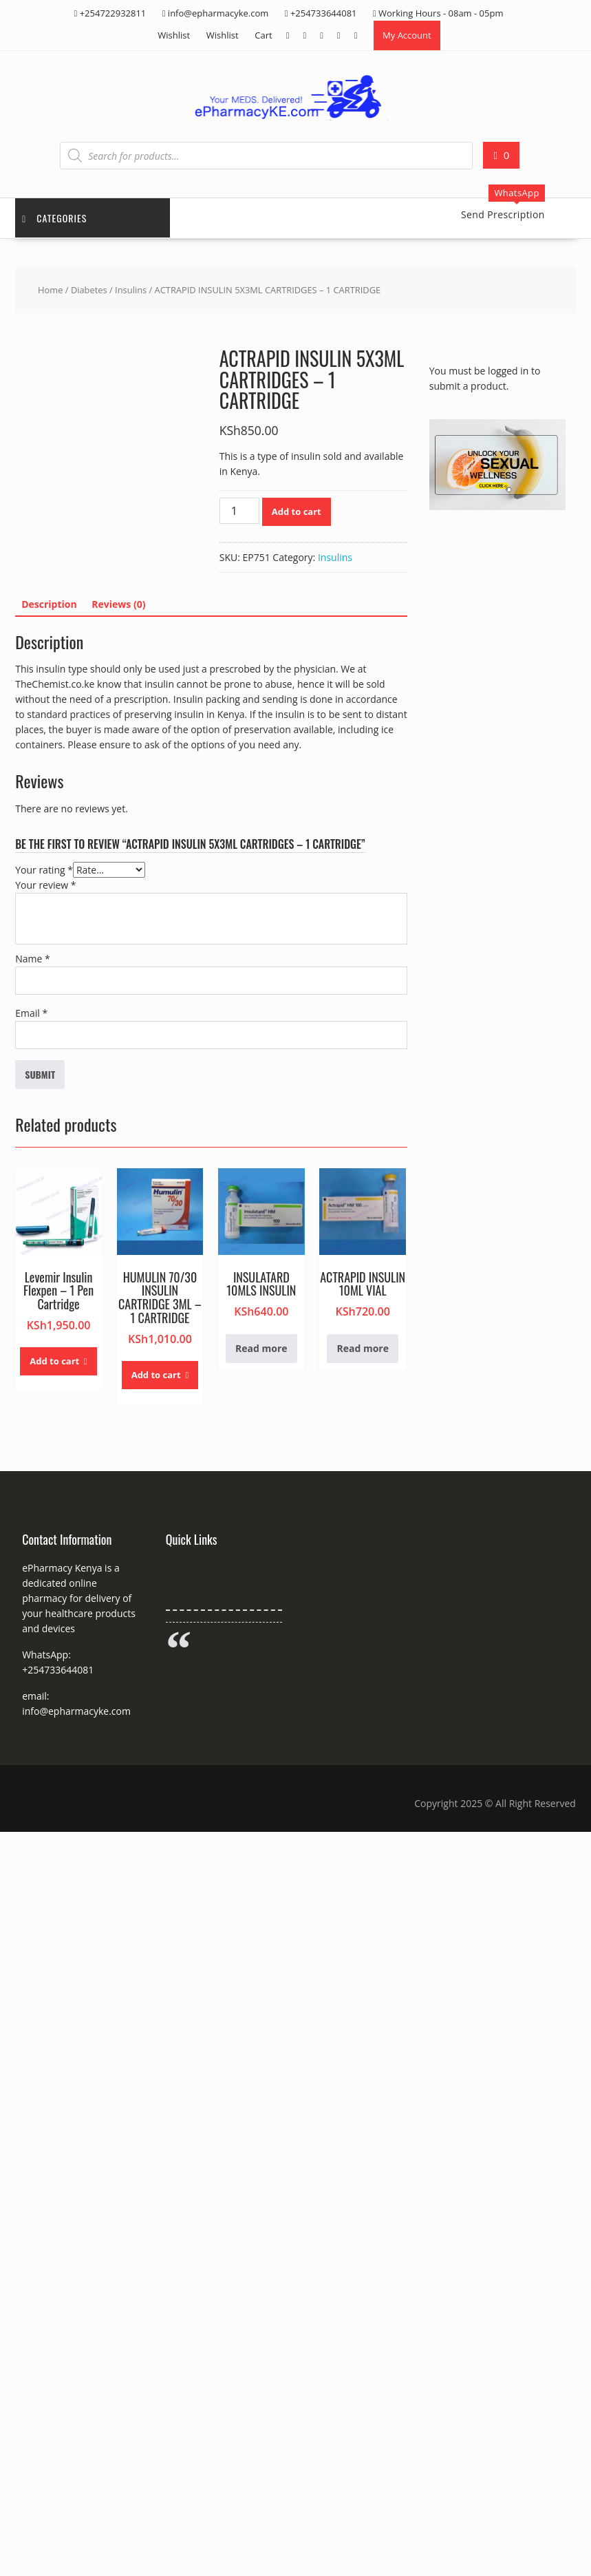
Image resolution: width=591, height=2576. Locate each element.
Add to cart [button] (54, 1361)
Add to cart (296, 511)
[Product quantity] (239, 511)
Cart (263, 35)
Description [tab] (49, 604)
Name (32, 958)
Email (31, 1013)
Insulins (131, 290)
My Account (407, 35)
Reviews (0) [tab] (118, 604)
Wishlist (174, 35)
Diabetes (89, 290)
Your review (45, 884)
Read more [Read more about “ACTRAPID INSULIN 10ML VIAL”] (362, 1348)
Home (50, 290)
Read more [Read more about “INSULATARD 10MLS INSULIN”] (261, 1348)
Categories (54, 218)
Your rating (44, 869)
